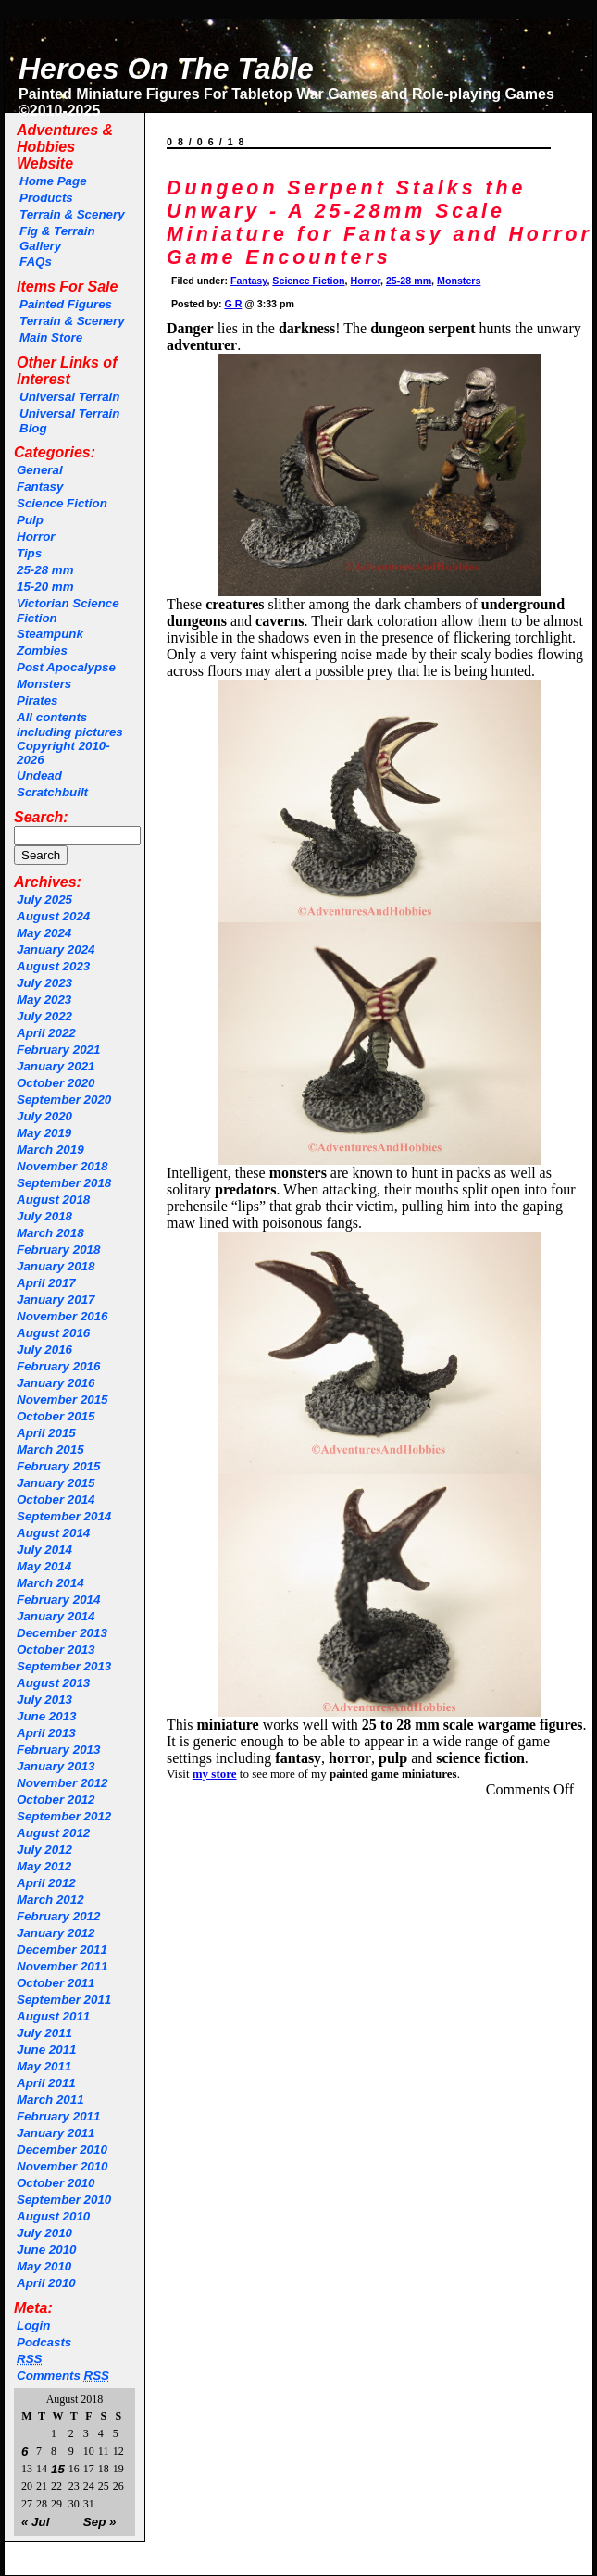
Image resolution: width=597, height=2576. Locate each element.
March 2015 (50, 1450)
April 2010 (46, 2283)
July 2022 (44, 1016)
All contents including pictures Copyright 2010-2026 (70, 738)
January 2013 (55, 1766)
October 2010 (55, 2183)
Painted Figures (65, 304)
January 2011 (55, 2133)
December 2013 (62, 1633)
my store (215, 1774)
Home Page (53, 181)
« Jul (35, 2522)
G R (233, 303)
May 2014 (44, 1566)
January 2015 (55, 1483)
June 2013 (46, 1716)
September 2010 (64, 2200)
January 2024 (55, 950)
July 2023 (44, 983)
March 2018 (50, 1233)
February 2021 (58, 1050)
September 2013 (64, 1666)
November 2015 (62, 1400)
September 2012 (64, 1816)
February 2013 (58, 1750)
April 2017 (46, 1283)
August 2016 (53, 1333)
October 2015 (55, 1416)
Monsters (44, 684)
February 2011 (58, 2116)
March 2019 (50, 1150)
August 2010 (53, 2216)
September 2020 (64, 1100)
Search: (41, 817)
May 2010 (44, 2266)
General (40, 470)
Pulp (30, 520)
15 (58, 2469)
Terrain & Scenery (72, 214)
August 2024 (53, 916)
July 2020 (44, 1116)
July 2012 (44, 1850)
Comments (63, 2375)
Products (46, 198)
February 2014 (58, 1600)
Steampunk (50, 634)
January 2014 (55, 1616)
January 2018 (55, 1266)
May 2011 (44, 2066)
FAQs (35, 262)
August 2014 (53, 1533)
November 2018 (62, 1166)
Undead (39, 775)
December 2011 (62, 1950)
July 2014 (44, 1550)
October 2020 (55, 1083)
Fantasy (40, 487)
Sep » (100, 2522)
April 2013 (46, 1733)
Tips (29, 553)
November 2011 (62, 1966)
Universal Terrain (69, 397)
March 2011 (50, 2100)
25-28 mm (45, 570)
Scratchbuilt (52, 792)
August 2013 (53, 1683)
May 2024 (44, 933)
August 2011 (53, 2016)
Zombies (42, 650)
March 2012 (50, 1900)
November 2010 (62, 2166)
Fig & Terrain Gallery (57, 238)
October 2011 (55, 1983)
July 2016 (44, 1350)
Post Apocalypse (66, 667)
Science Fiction (62, 503)
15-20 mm (45, 587)
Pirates (37, 700)
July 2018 (44, 1216)
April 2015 (46, 1433)
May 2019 (44, 1133)
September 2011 (64, 2000)
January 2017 (55, 1300)
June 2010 (46, 2250)
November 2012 (62, 1783)
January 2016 (55, 1383)
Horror (36, 537)
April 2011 (46, 2083)
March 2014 (50, 1583)
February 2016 (58, 1366)
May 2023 (44, 1000)
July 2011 (44, 2033)
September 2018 (64, 1183)
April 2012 (46, 1883)
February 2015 (58, 1466)
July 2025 (44, 900)
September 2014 (64, 1516)
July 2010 (44, 2233)
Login (33, 2325)
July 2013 (44, 1700)
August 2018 (53, 1200)
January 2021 (55, 1066)
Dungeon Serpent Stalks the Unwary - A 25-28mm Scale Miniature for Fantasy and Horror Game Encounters (379, 223)
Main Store (50, 337)
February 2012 (58, 1916)
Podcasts (44, 2342)
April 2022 (46, 1033)
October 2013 (55, 1650)
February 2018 (58, 1250)
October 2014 (55, 1500)
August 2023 (53, 966)
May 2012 (44, 1866)
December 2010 (62, 2150)
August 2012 (53, 1833)
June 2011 (46, 2050)
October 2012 (55, 1800)
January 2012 (55, 1933)
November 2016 (62, 1316)
